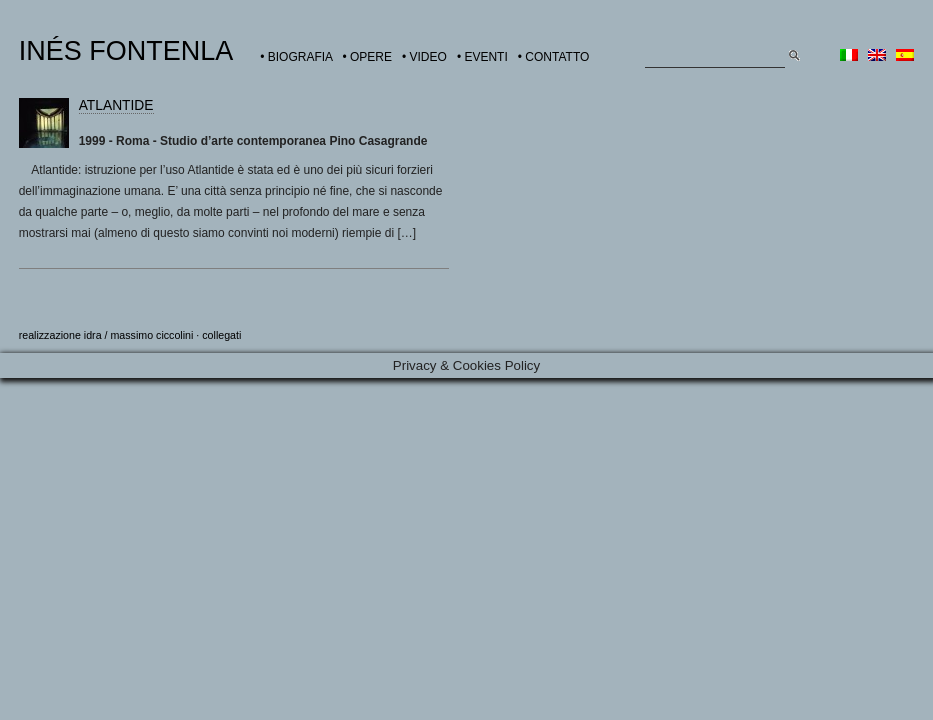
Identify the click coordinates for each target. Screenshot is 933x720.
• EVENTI (482, 57)
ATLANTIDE (116, 105)
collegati (221, 335)
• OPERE (367, 57)
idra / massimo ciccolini (139, 335)
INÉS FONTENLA (126, 51)
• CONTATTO (554, 57)
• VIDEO (424, 57)
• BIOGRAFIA (296, 57)
